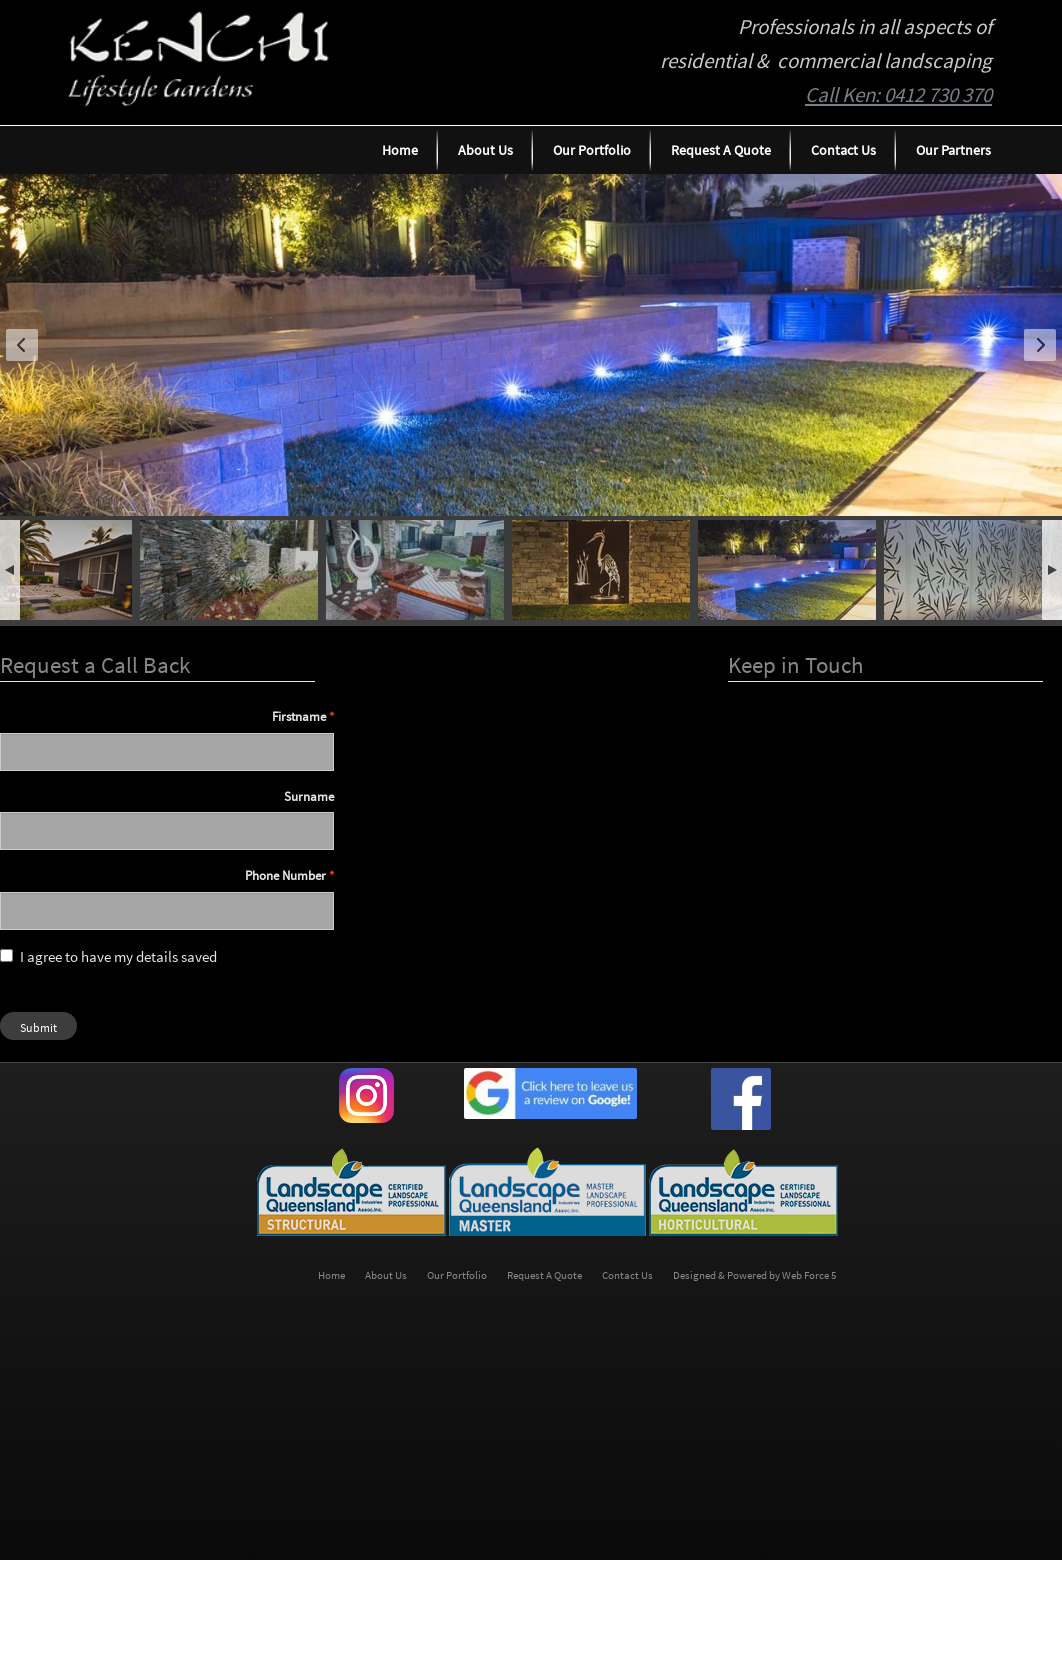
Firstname (299, 716)
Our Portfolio (592, 150)
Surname (309, 796)
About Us (485, 150)
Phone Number (285, 875)
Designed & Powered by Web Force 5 (754, 1275)
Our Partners (953, 150)
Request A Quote (721, 150)
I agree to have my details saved (108, 956)
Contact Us (843, 150)
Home (400, 150)
